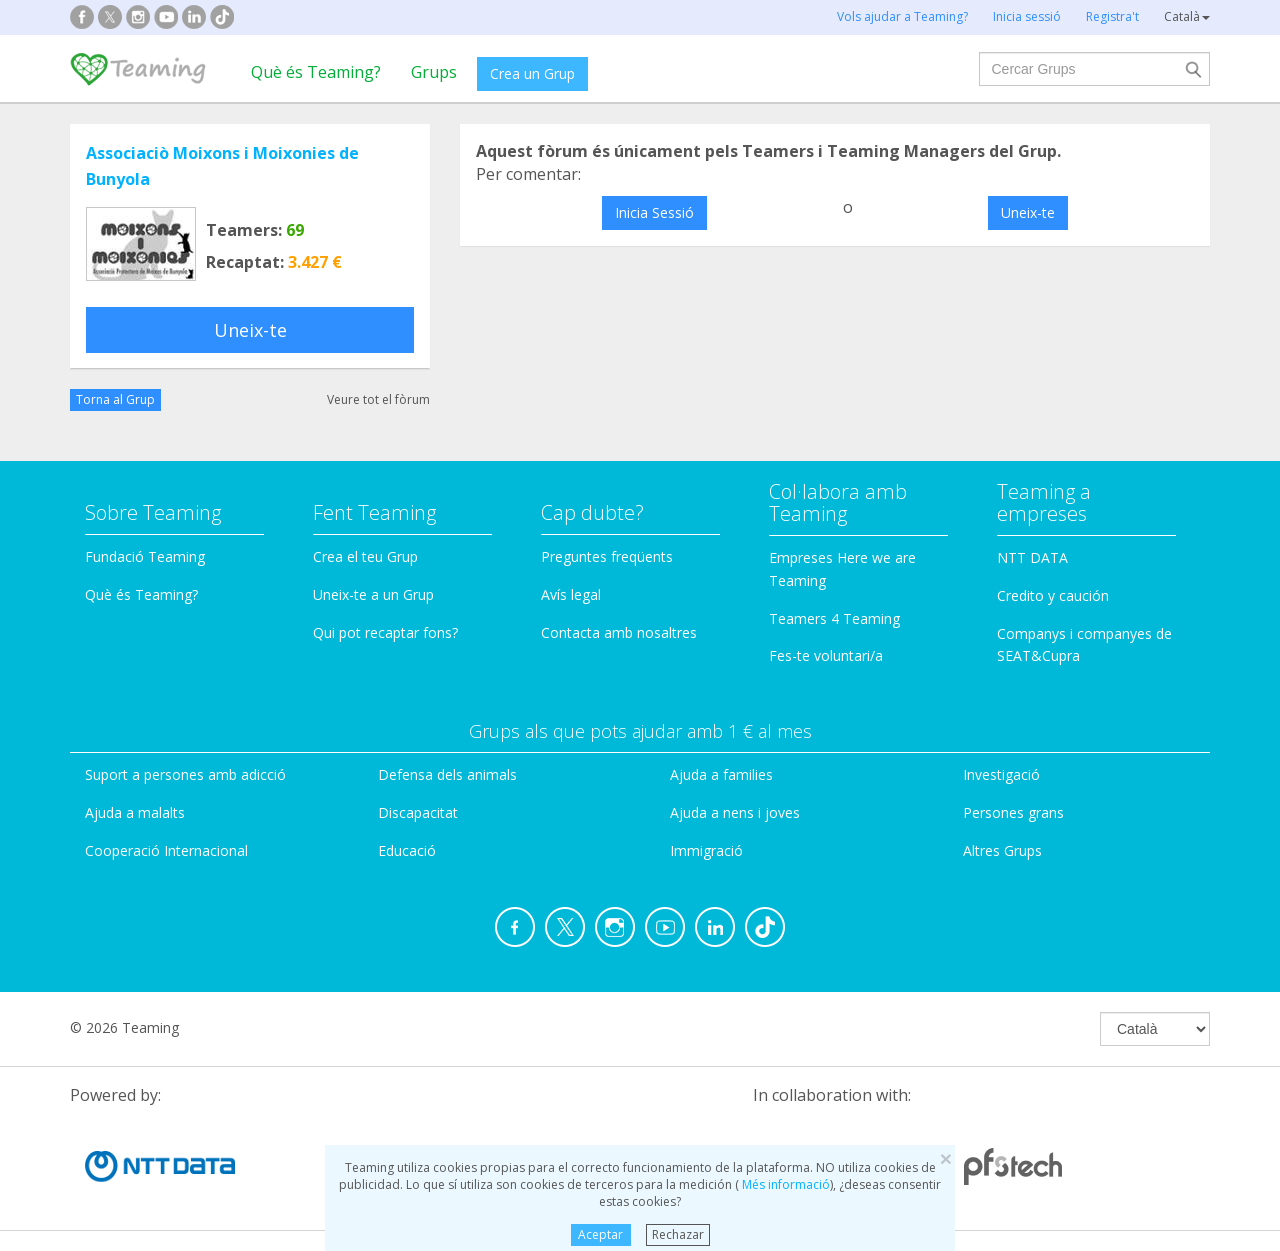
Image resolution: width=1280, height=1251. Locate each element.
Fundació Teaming (145, 556)
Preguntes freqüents (607, 556)
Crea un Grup (532, 73)
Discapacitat (418, 812)
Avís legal (571, 594)
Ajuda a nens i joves (735, 812)
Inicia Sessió (654, 212)
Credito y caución (1053, 595)
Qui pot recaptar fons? (385, 632)
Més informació (784, 1184)
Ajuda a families (721, 774)
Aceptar (600, 1234)
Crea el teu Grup (365, 556)
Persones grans (1013, 812)
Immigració (706, 850)
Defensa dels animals (447, 774)
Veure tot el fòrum (378, 399)
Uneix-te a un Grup (373, 594)
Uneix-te (250, 330)
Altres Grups (1002, 850)
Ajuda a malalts (135, 812)
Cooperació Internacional (166, 850)
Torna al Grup (115, 399)
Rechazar (678, 1234)
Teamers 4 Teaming (834, 618)
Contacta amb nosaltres (619, 632)
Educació (407, 850)
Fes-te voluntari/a (826, 655)
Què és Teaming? (316, 72)
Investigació (1001, 774)
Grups (434, 72)
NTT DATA (1032, 557)
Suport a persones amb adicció (185, 774)
